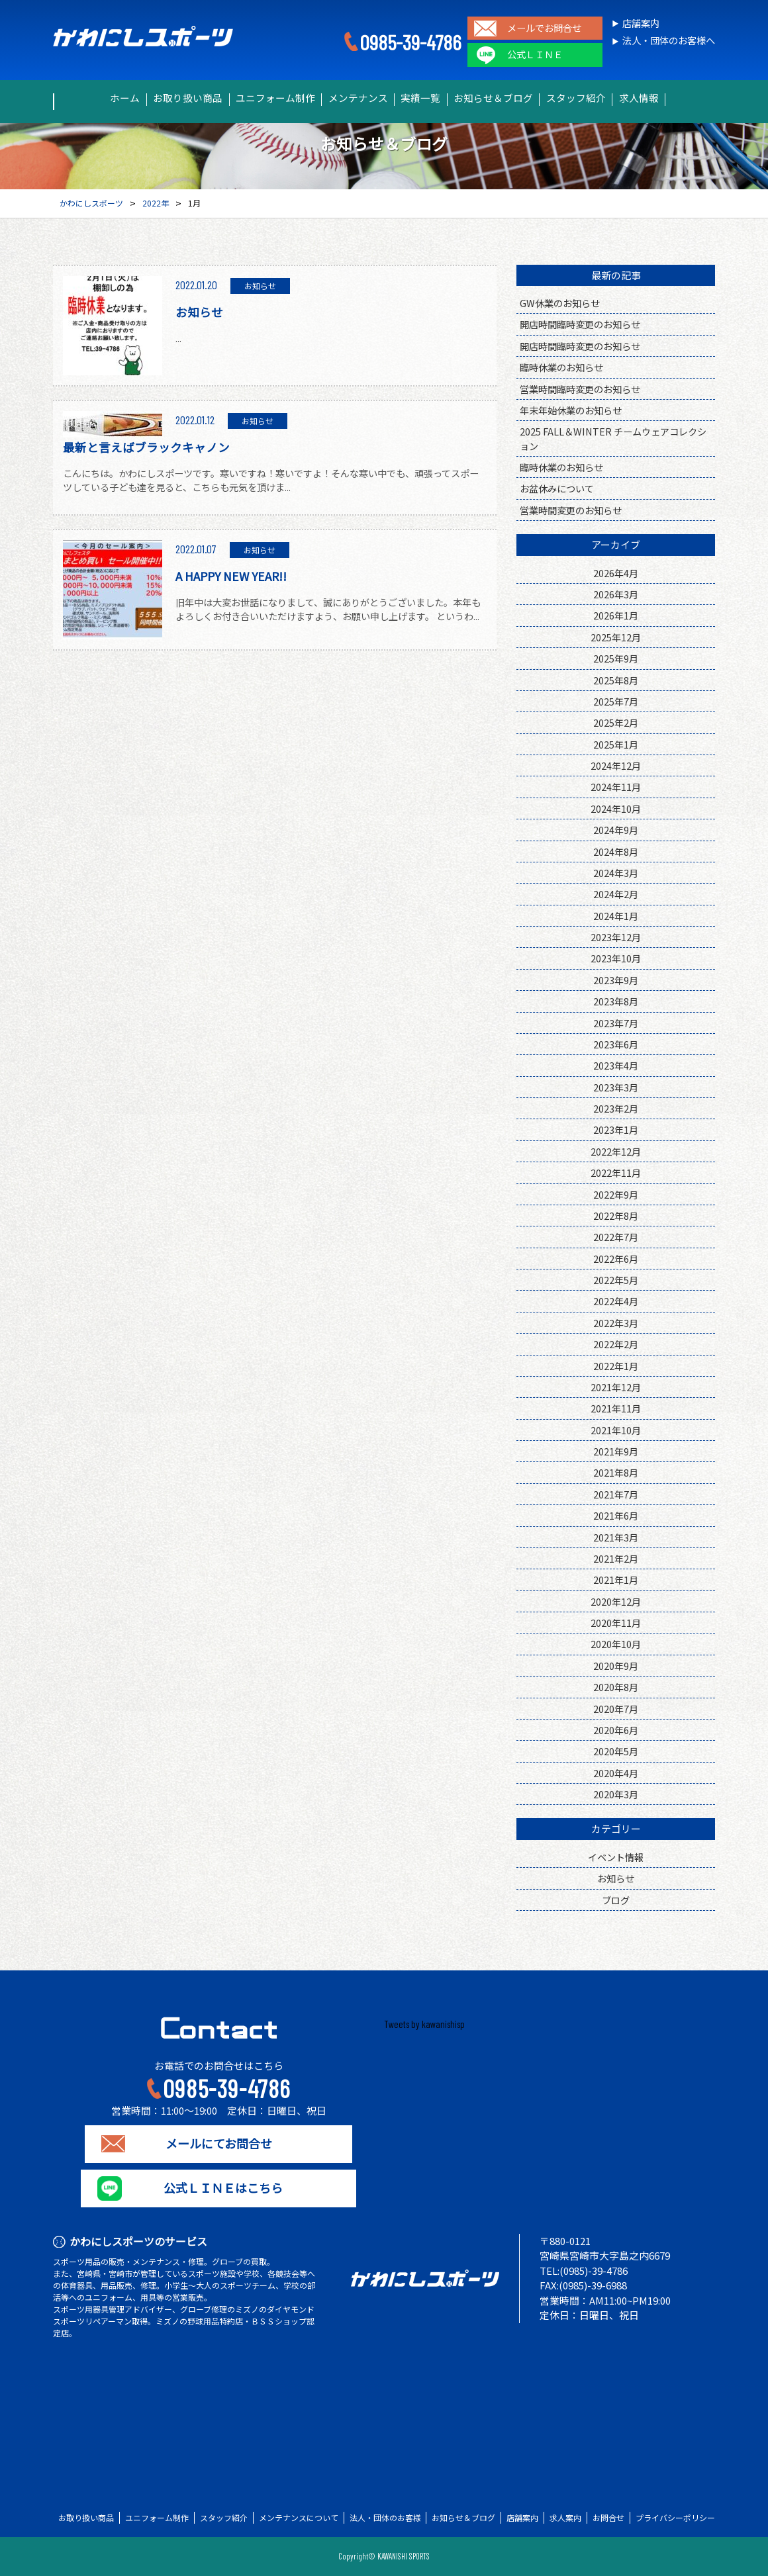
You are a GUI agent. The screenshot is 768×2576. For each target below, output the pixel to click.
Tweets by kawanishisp (424, 2024)
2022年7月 (615, 1237)
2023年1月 (615, 1129)
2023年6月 (615, 1044)
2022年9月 (615, 1194)
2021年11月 (616, 1408)
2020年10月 (616, 1644)
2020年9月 (615, 1666)
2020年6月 (615, 1730)
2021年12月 (616, 1387)
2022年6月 (615, 1258)
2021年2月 (615, 1558)
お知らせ (615, 1878)
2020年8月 (615, 1687)
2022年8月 (615, 1215)
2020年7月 (615, 1709)
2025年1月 (615, 744)
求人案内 (565, 2517)
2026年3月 (615, 594)
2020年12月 (616, 1601)
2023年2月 (615, 1108)
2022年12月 (616, 1151)
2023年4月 (615, 1065)
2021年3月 (615, 1537)
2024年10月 (616, 808)
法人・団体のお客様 (385, 2517)
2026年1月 (615, 615)
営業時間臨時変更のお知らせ (580, 389)
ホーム (87, 98)
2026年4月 (615, 573)
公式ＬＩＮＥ (535, 54)
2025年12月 (616, 637)
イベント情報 (616, 1857)
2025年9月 (615, 658)
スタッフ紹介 (602, 98)
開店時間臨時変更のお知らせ (580, 324)
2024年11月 (616, 787)
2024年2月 (615, 894)
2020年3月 (615, 1794)
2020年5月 (615, 1751)
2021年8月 (615, 1472)
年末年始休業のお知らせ (571, 410)
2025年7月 (615, 701)
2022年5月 (615, 1280)
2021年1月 (615, 1580)
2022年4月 (615, 1301)
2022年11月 (616, 1172)
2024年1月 (615, 916)
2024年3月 (615, 873)
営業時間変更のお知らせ (571, 510)
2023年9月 (615, 980)
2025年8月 (615, 680)
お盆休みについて (557, 488)
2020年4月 (615, 1773)
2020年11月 (616, 1623)
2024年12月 (616, 765)
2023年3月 (615, 1087)
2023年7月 (615, 1023)
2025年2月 (615, 722)
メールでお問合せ (544, 28)
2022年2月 (615, 1344)
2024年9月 (615, 830)
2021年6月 (615, 1515)
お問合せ (608, 2517)
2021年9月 (615, 1451)
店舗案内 (640, 23)
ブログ (616, 1900)
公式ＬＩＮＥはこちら (218, 2188)
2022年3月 (615, 1323)
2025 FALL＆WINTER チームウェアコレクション (613, 438)
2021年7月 (615, 1494)
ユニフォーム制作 (259, 98)
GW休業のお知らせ (560, 303)
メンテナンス (351, 98)
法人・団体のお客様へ (668, 40)
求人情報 (676, 98)
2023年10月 (616, 958)
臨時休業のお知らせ (561, 367)
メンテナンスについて (298, 2517)
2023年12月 (616, 937)
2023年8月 (615, 1001)
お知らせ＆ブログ (509, 98)
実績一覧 (425, 98)
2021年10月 (616, 1430)
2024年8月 (615, 851)
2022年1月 (615, 1366)
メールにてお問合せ (219, 2144)
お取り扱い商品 (161, 98)
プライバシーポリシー (675, 2517)
